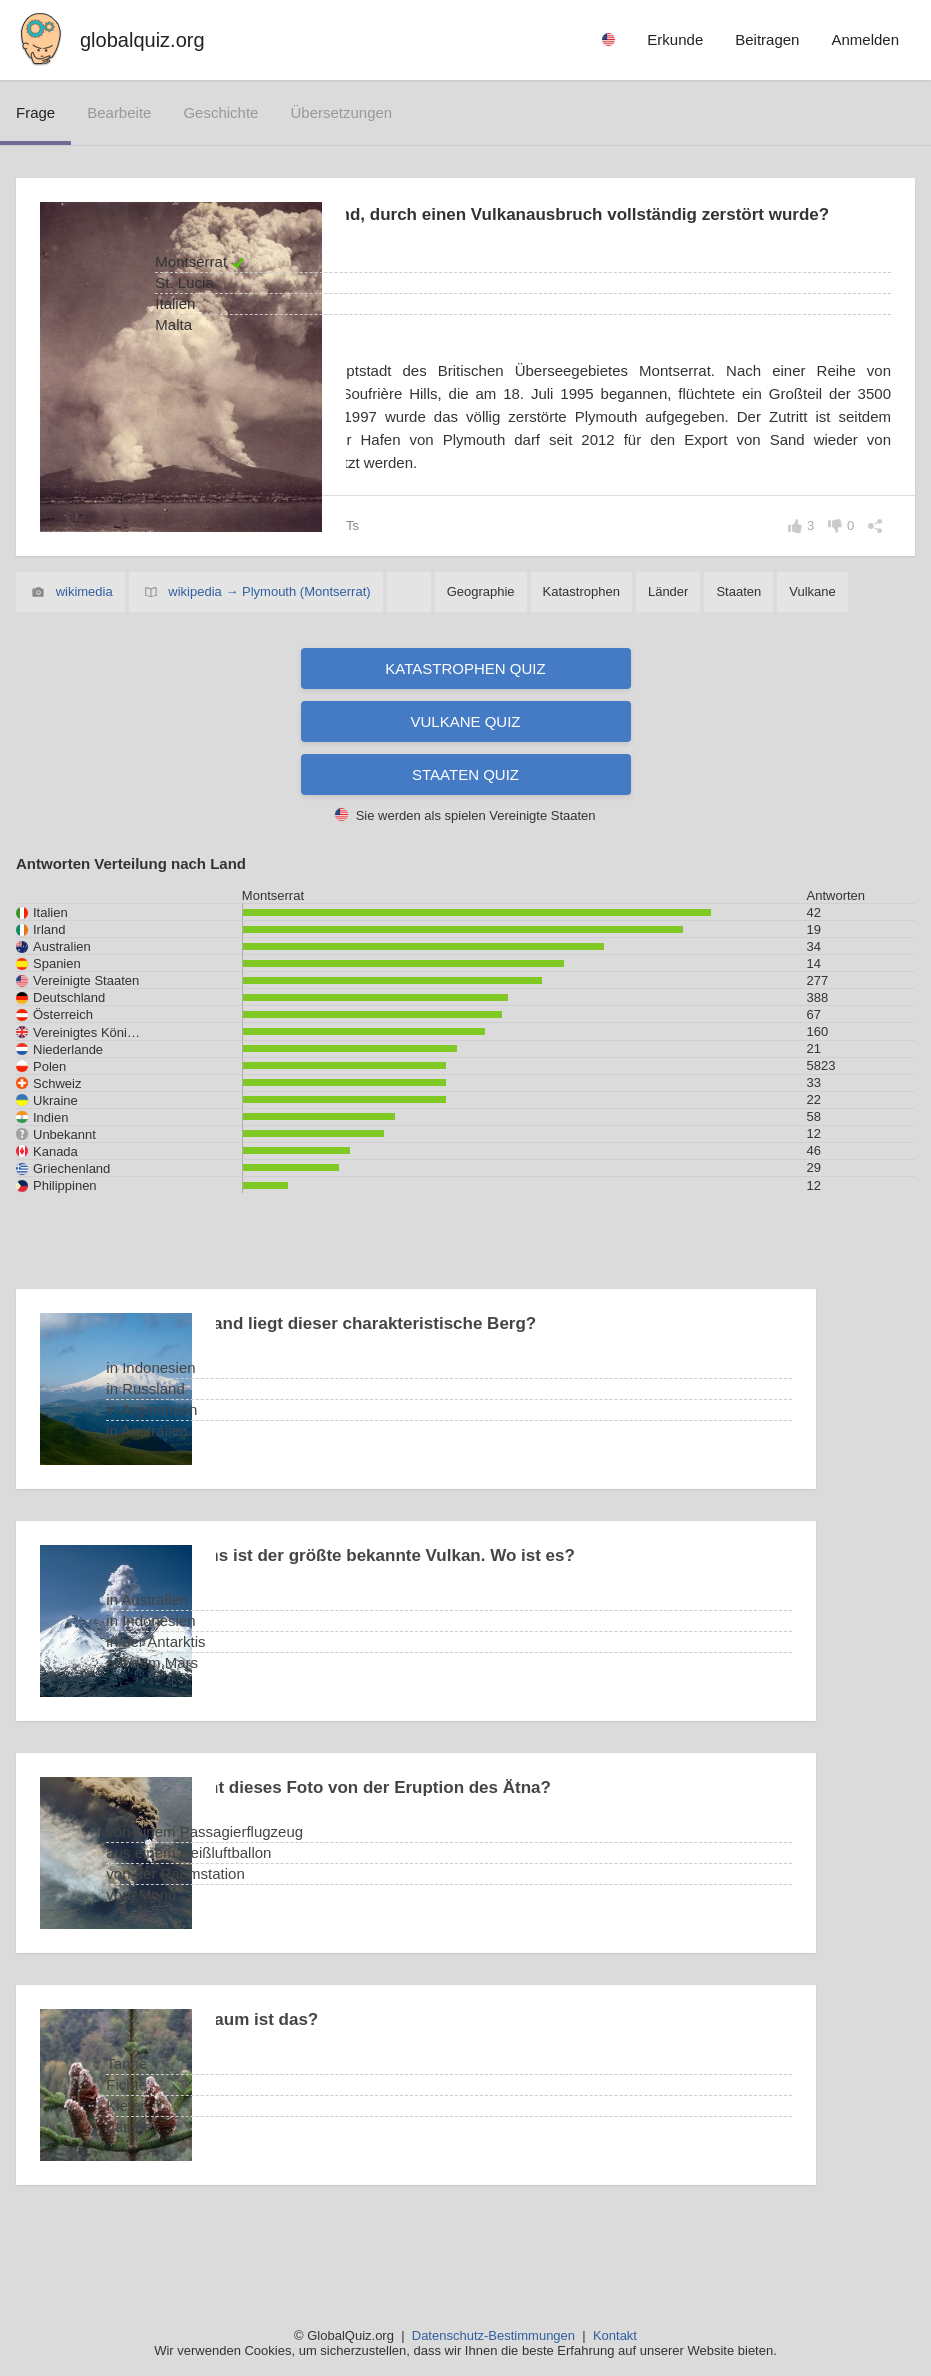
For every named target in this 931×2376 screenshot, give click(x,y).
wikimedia (84, 640)
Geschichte (220, 112)
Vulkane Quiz (465, 770)
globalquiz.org (142, 40)
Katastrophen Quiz (465, 717)
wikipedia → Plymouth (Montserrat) (269, 640)
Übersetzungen (341, 112)
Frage (35, 112)
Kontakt (615, 2335)
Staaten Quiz (465, 823)
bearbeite (119, 112)
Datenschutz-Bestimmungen (493, 2335)
